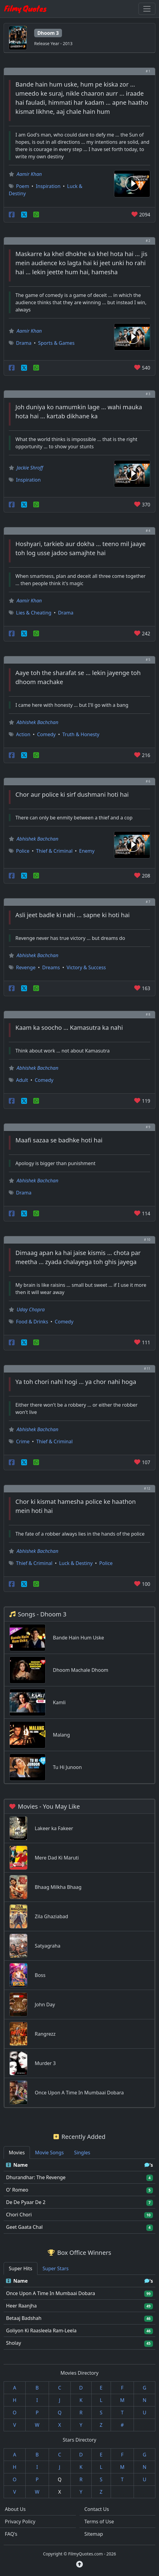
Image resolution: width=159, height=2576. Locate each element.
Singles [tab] (82, 2152)
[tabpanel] (79, 2196)
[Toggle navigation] (146, 9)
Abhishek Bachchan (37, 722)
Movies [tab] (17, 2152)
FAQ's (11, 2534)
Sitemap (93, 2534)
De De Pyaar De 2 (25, 2202)
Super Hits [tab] (20, 2268)
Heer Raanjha (21, 2305)
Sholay (13, 2343)
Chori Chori (19, 2214)
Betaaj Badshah (23, 2318)
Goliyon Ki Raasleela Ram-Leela (41, 2330)
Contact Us (96, 2509)
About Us (15, 2509)
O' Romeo (17, 2189)
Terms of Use (99, 2521)
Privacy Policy (20, 2521)
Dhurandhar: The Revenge (36, 2177)
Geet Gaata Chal (24, 2227)
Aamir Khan (29, 174)
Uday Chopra (31, 1309)
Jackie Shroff (30, 467)
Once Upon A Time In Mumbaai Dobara (50, 2293)
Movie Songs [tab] (49, 2152)
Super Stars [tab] (56, 2268)
